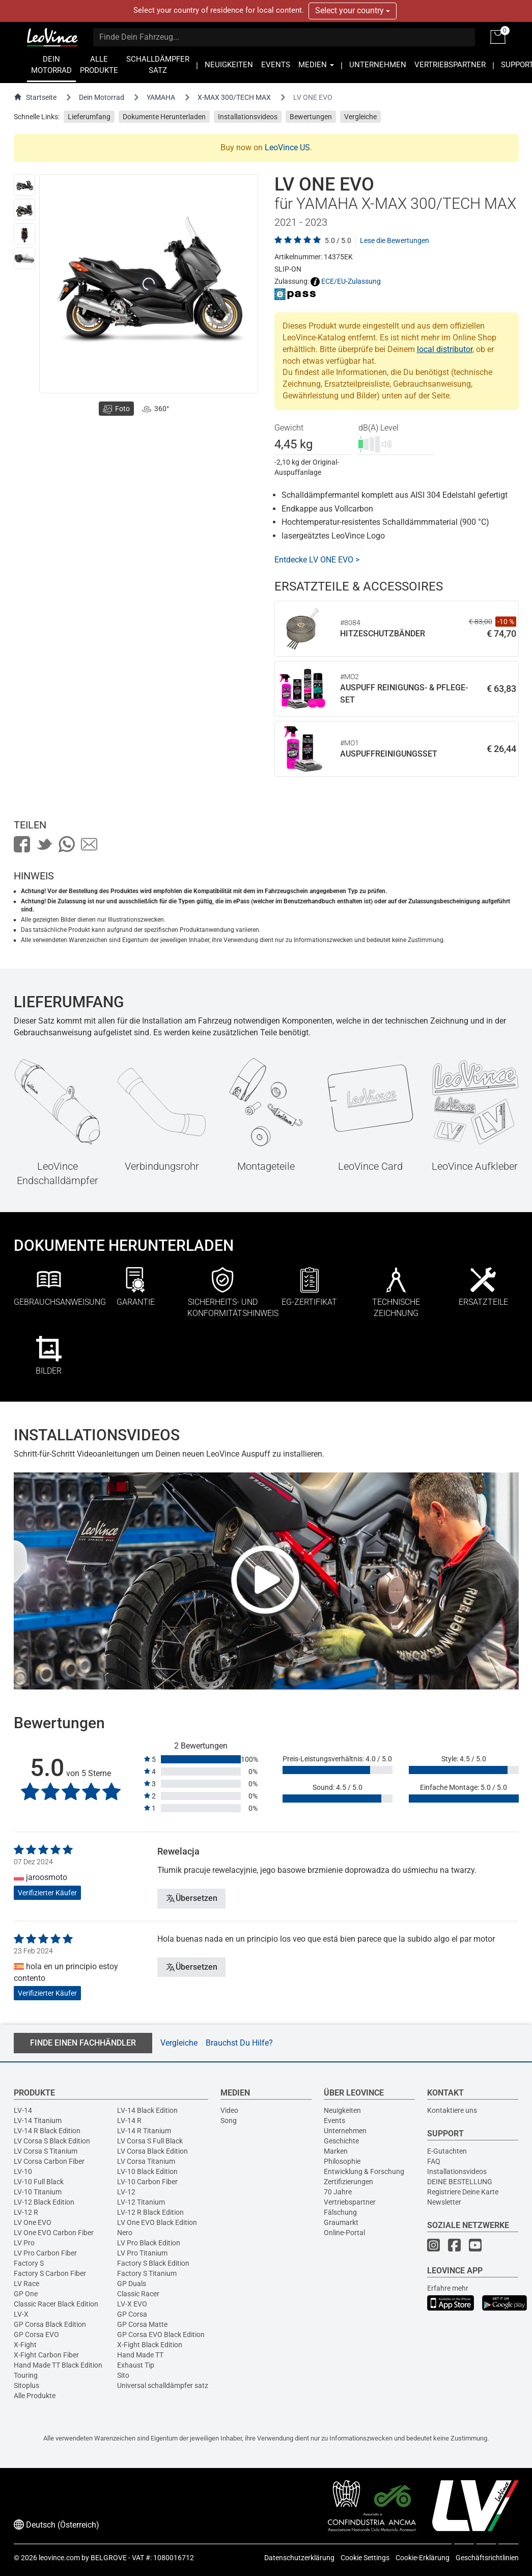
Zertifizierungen (348, 2182)
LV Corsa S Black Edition (52, 2141)
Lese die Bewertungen (394, 240)
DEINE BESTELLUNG (459, 2182)
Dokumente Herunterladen (164, 117)
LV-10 (23, 2171)
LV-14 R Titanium (144, 2131)
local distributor (444, 349)
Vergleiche (360, 117)
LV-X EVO (132, 2304)
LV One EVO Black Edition (157, 2222)
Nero (124, 2233)
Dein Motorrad (101, 97)
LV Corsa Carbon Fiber (49, 2161)
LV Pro (24, 2243)
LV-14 (23, 2110)
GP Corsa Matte (142, 2324)
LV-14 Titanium (38, 2120)
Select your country (352, 10)
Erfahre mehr (447, 2288)
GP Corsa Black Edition (50, 2324)
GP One (26, 2294)
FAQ (433, 2161)
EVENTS (275, 65)
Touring (26, 2375)
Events (334, 2120)
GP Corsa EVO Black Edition (161, 2334)
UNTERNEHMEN (377, 65)
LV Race (26, 2283)
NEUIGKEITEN (229, 65)
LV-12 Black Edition (44, 2202)
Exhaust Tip (135, 2365)
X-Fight (25, 2345)
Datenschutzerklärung (299, 2558)
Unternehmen (345, 2131)
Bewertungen (311, 117)
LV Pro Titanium (142, 2253)
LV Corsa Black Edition (152, 2151)
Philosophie (342, 2161)
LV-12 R (26, 2212)
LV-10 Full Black (39, 2182)
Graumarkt (341, 2222)
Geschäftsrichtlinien (487, 2558)
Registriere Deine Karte (462, 2192)
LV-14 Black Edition (147, 2110)
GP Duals (131, 2283)
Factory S (29, 2263)
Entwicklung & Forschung (364, 2171)
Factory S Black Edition (153, 2263)
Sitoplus (26, 2385)
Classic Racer (138, 2294)
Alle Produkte (34, 2396)
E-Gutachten (447, 2151)
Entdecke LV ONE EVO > (316, 560)
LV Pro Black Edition (148, 2243)
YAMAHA (161, 97)
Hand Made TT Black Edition (58, 2365)
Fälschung (340, 2212)
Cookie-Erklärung (423, 2558)
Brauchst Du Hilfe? (239, 2043)
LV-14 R (129, 2120)
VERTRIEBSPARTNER (450, 65)
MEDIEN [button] (316, 65)
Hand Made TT (140, 2355)
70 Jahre (338, 2192)
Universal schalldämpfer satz (162, 2385)
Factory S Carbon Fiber (50, 2273)
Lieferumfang (89, 117)
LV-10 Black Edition (147, 2171)
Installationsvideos (247, 117)
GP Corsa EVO (36, 2334)
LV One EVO (32, 2222)
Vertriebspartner (350, 2202)
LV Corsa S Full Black (150, 2141)
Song (228, 2120)
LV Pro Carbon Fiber (45, 2253)
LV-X (21, 2314)
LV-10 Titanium (38, 2192)
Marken (336, 2151)
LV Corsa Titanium (146, 2161)
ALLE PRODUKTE (99, 65)
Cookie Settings (365, 2558)
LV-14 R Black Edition (47, 2131)
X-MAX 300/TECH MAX (234, 97)
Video (229, 2110)
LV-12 (126, 2192)
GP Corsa (132, 2314)
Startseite (35, 97)
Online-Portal (344, 2233)
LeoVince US (287, 147)
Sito (123, 2375)
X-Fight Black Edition (149, 2345)
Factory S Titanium (147, 2273)
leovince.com (59, 2558)
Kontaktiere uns (452, 2110)
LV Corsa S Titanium (45, 2151)
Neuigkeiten (342, 2110)
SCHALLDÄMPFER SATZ (157, 65)
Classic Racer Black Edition (56, 2304)
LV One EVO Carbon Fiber (54, 2233)
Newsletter (444, 2202)
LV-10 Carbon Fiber (147, 2182)
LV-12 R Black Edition (150, 2212)
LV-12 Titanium (141, 2202)
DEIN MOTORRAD (51, 65)
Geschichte (341, 2141)
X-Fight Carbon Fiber (46, 2355)
